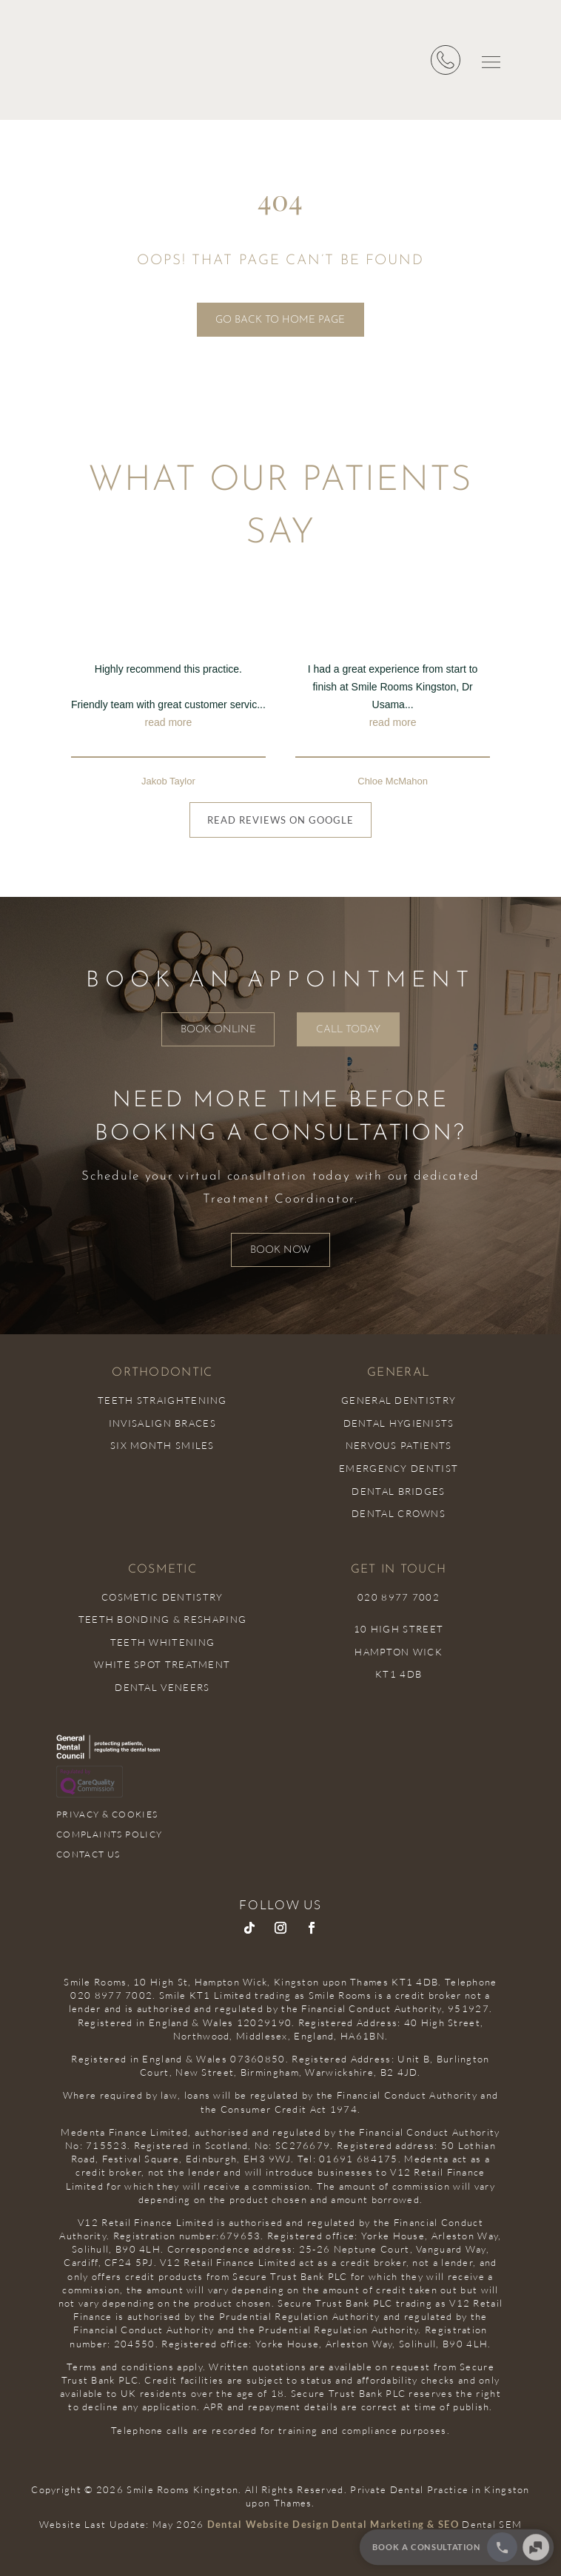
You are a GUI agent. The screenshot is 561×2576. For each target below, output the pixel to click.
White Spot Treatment (162, 1664)
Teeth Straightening (162, 1400)
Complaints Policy (109, 1834)
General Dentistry (398, 1400)
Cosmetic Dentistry (162, 1597)
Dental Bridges (398, 1491)
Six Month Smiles (162, 1445)
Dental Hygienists (398, 1423)
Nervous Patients (399, 1445)
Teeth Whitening (162, 1642)
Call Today (352, 1029)
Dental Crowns (399, 1513)
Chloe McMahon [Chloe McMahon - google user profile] (392, 781)
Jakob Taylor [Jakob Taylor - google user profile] (168, 781)
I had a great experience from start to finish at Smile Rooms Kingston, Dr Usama (392, 697)
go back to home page (280, 320)
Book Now (280, 1250)
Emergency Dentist (398, 1468)
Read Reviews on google (280, 820)
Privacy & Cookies (107, 1814)
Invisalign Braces (162, 1423)
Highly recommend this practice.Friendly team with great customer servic (168, 697)
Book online (214, 1029)
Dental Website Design (268, 2524)
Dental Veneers (162, 1687)
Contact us (88, 1854)
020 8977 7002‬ (398, 1597)
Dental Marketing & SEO (395, 2524)
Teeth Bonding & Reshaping (162, 1619)
